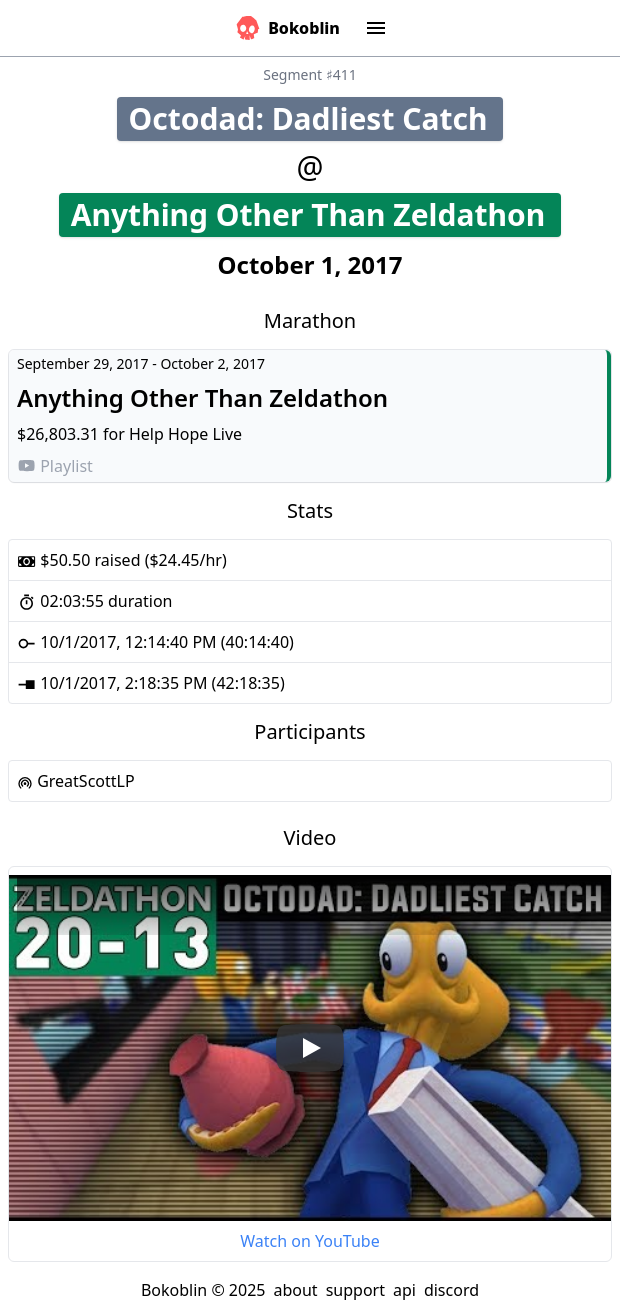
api (404, 1290)
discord (451, 1290)
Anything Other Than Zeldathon (316, 214)
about (295, 1290)
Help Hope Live (185, 434)
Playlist (55, 466)
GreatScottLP (76, 781)
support (355, 1290)
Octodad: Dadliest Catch (316, 118)
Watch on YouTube (309, 1241)
